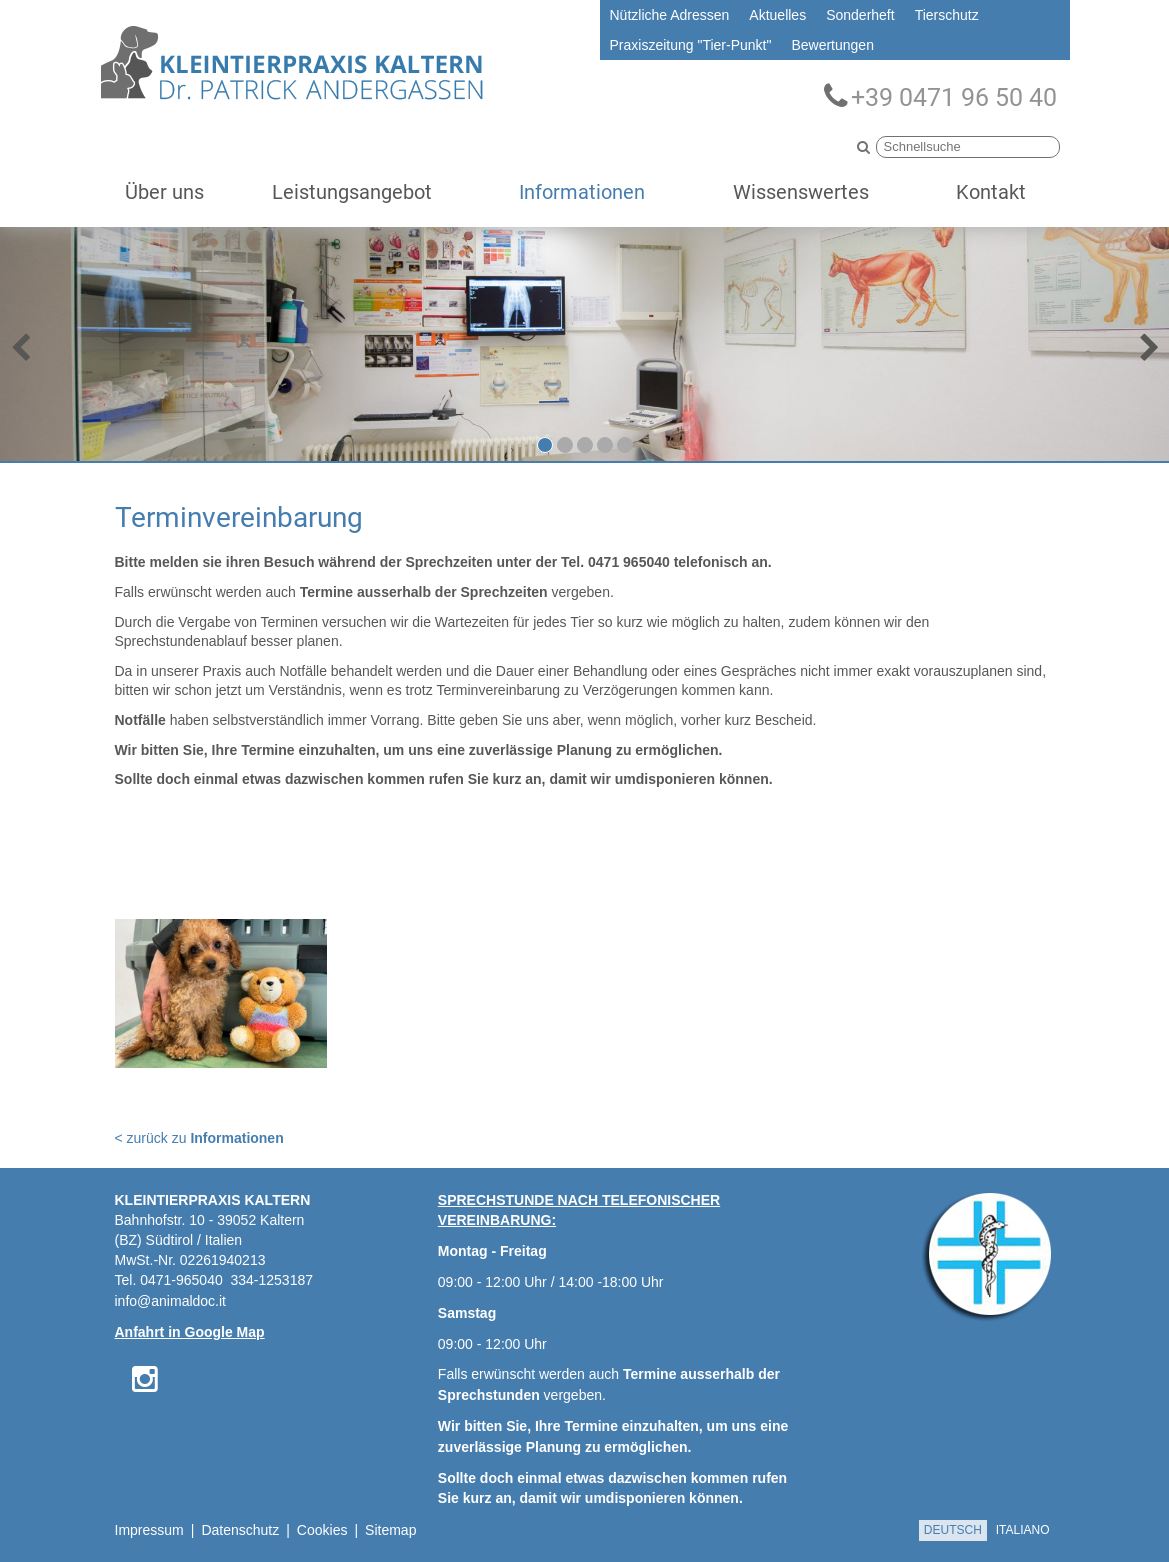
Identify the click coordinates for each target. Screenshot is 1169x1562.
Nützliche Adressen (670, 15)
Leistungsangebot (352, 192)
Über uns (164, 192)
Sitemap (390, 1530)
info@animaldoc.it (171, 1301)
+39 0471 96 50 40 (940, 97)
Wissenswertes (801, 192)
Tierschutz (947, 15)
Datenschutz (240, 1530)
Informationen (582, 192)
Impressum (149, 1530)
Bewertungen (832, 45)
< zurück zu (199, 1138)
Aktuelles (777, 15)
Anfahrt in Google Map (190, 1332)
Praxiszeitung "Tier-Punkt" (691, 45)
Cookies (322, 1530)
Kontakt (991, 192)
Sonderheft (860, 15)
